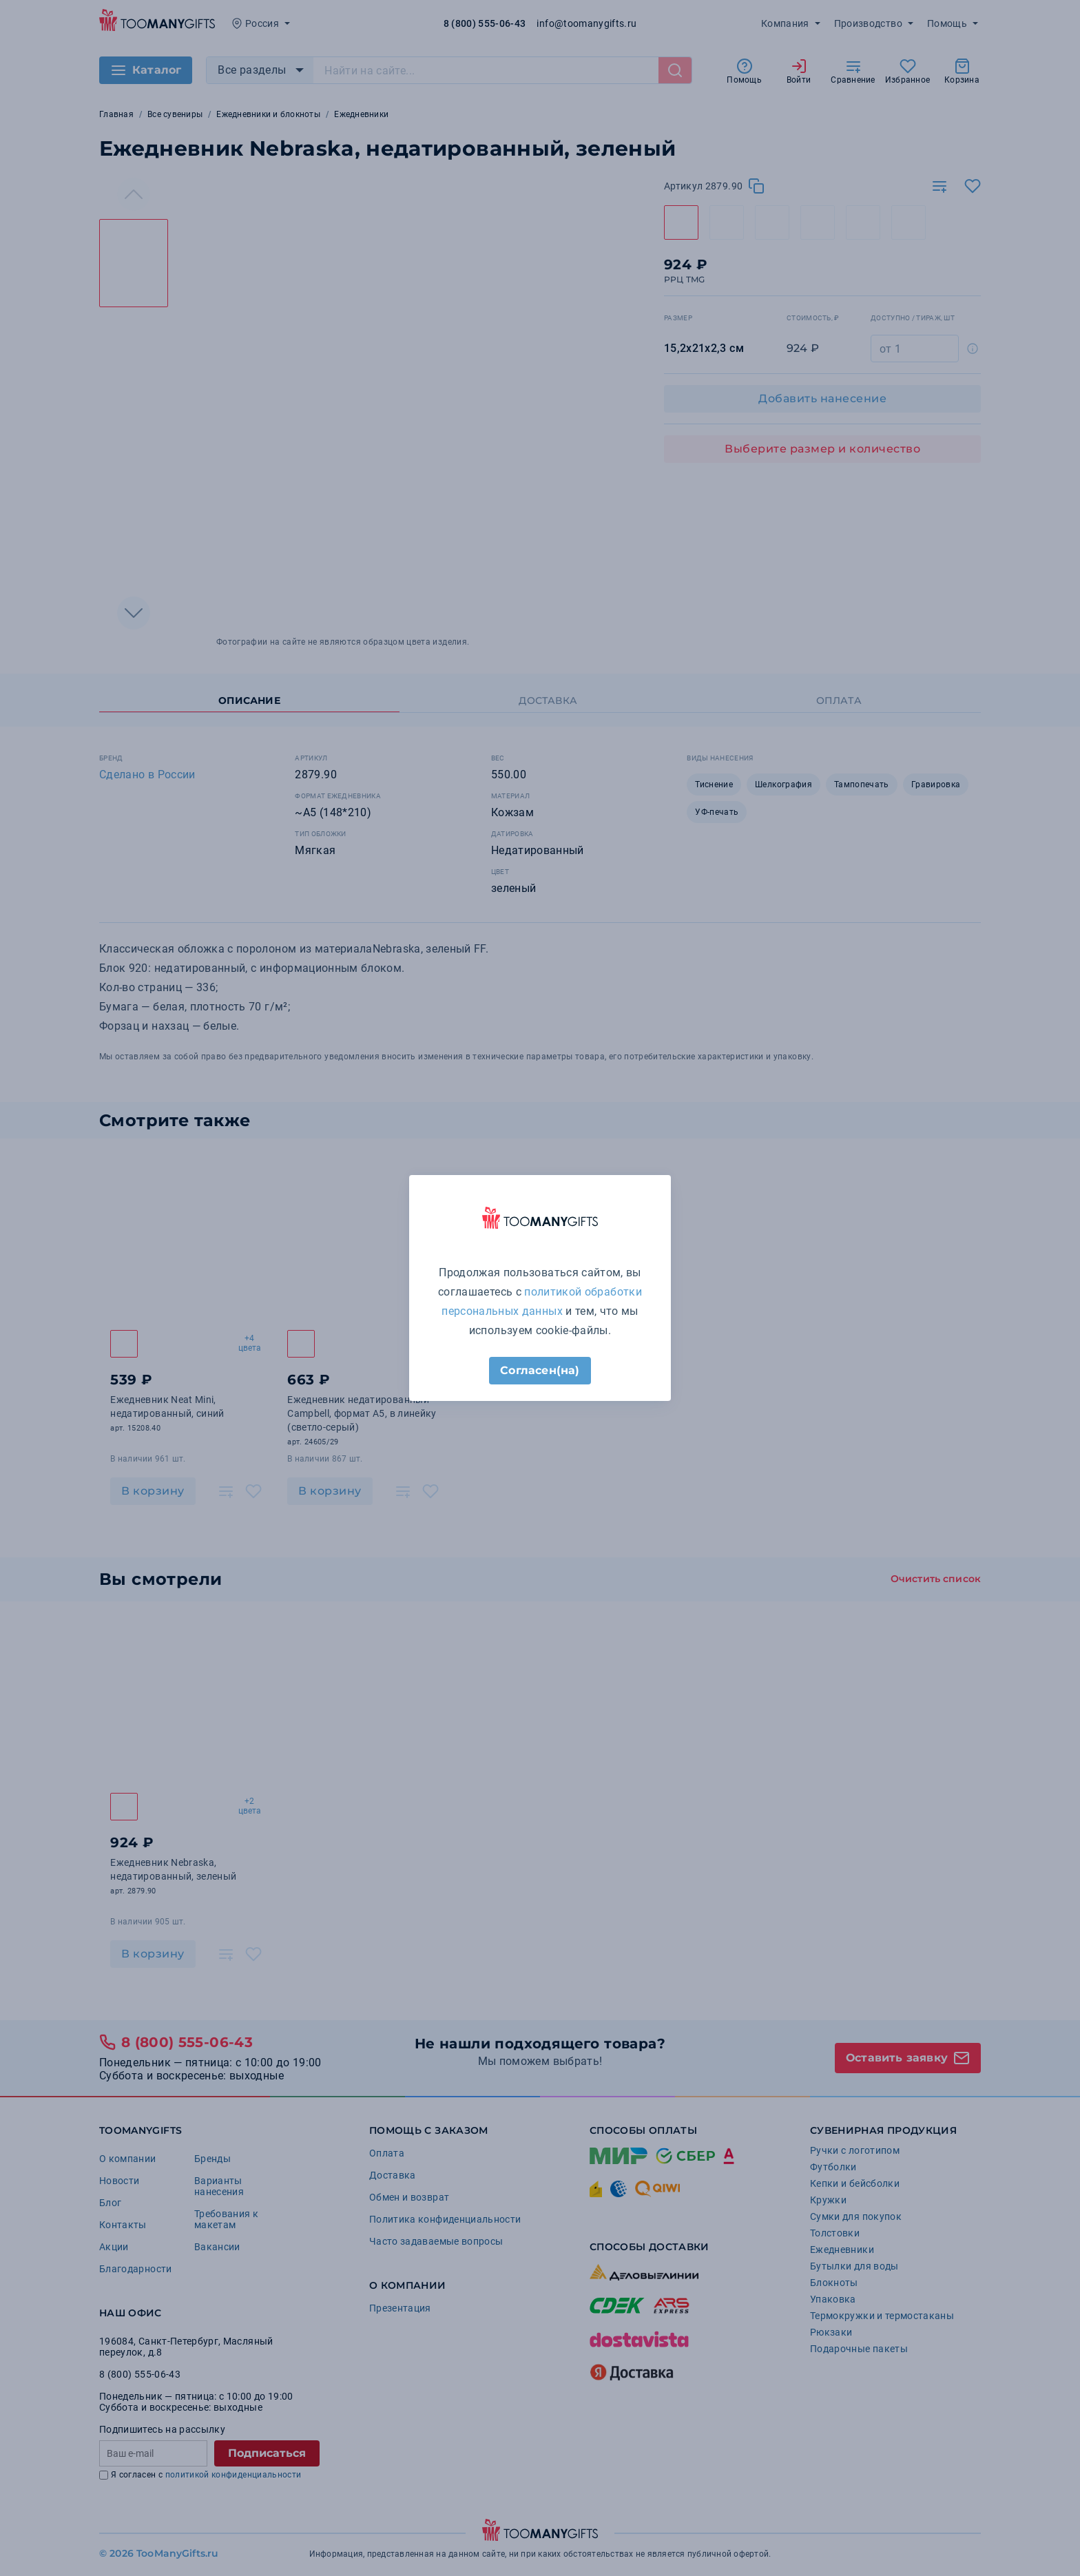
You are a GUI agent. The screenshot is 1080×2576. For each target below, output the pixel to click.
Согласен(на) (539, 1370)
